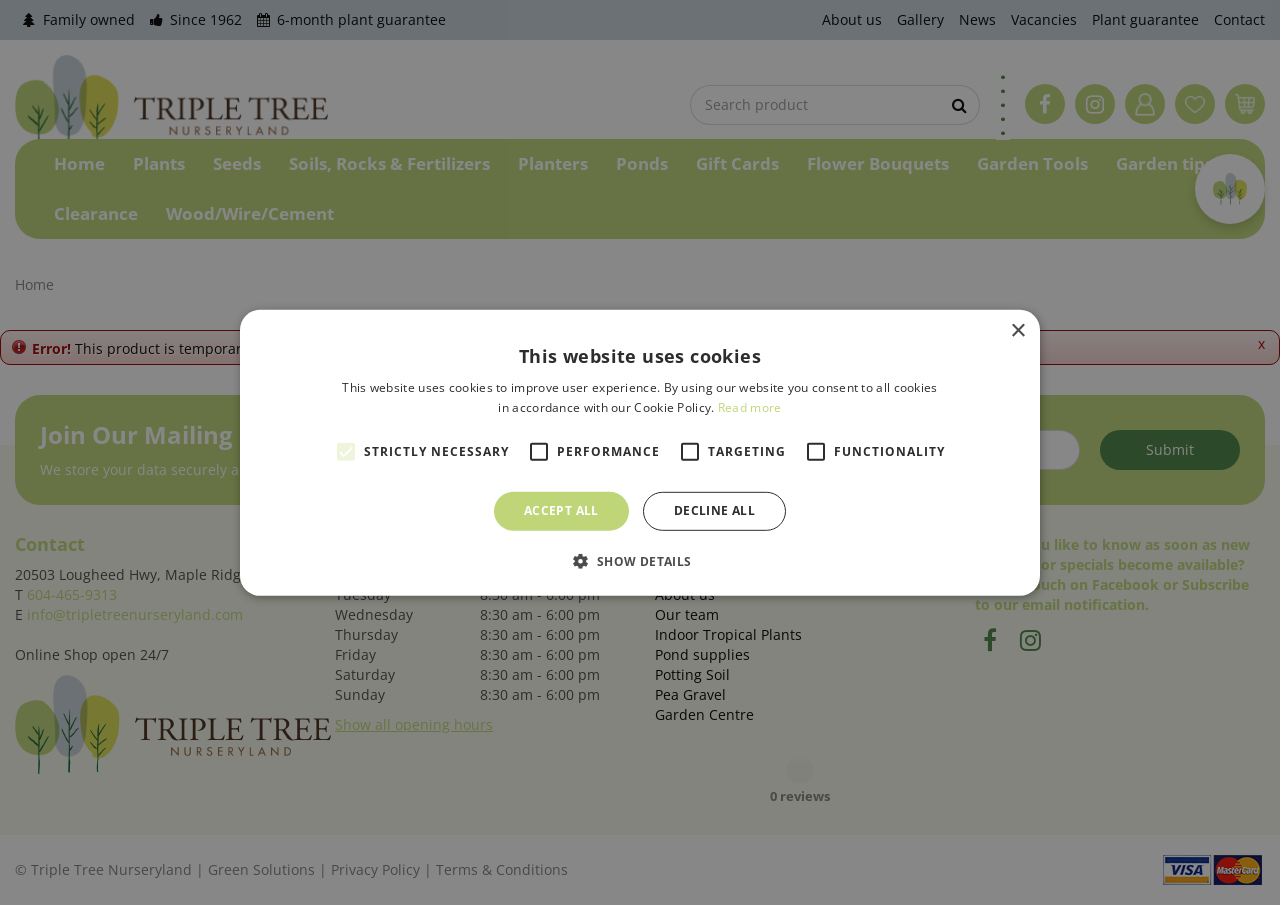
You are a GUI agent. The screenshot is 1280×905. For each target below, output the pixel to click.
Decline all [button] (714, 510)
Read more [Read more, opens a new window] (750, 407)
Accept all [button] (561, 510)
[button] (639, 561)
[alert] (640, 452)
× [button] (1017, 330)
